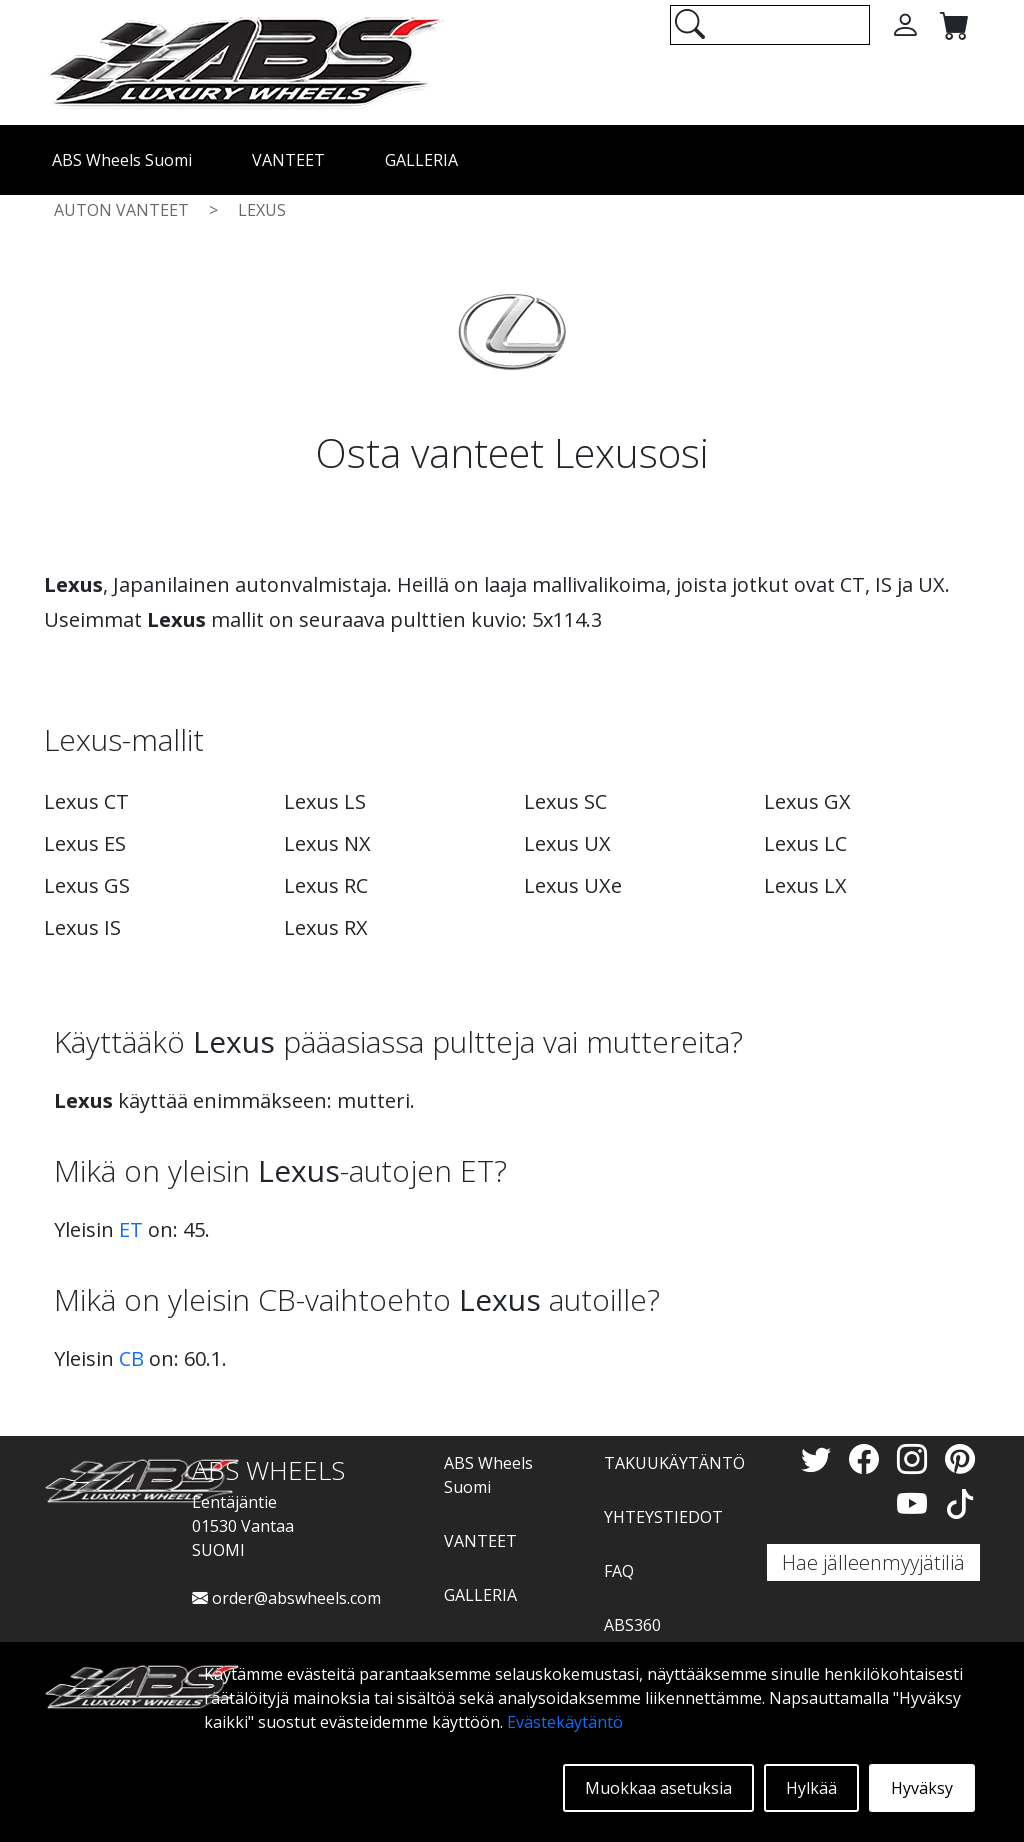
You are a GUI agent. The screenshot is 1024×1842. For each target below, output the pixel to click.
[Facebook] (868, 1458)
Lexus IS (82, 927)
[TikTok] (960, 1503)
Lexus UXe (573, 885)
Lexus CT (86, 801)
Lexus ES (85, 843)
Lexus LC (805, 843)
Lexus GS (87, 885)
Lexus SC (565, 801)
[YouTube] (916, 1503)
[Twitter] (820, 1458)
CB (131, 1358)
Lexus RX (326, 927)
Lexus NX (327, 843)
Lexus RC (326, 885)
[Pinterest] (960, 1458)
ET (131, 1229)
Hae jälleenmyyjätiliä (873, 1562)
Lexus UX (567, 843)
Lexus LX (805, 885)
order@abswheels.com (286, 1598)
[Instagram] (916, 1458)
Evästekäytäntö (565, 1722)
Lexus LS (325, 801)
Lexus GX (807, 801)
